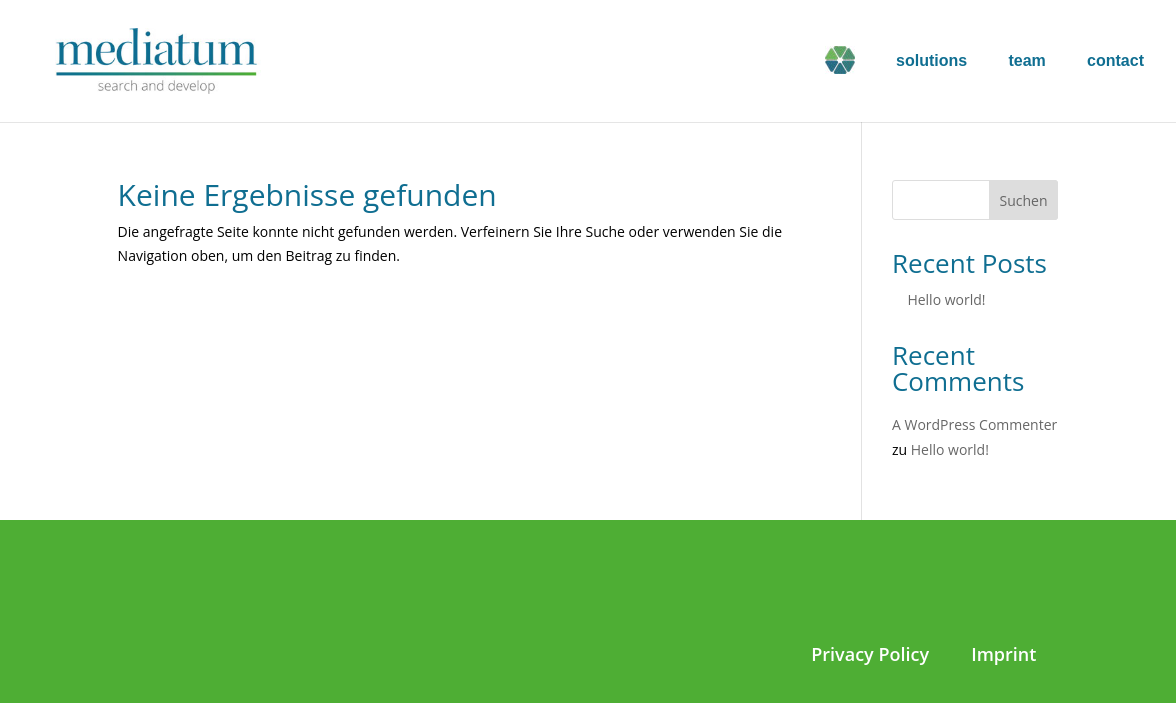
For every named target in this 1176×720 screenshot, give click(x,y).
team (1026, 61)
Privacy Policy (870, 654)
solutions (931, 61)
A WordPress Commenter (974, 424)
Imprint (1003, 654)
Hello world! (946, 299)
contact (1115, 61)
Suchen (1024, 200)
